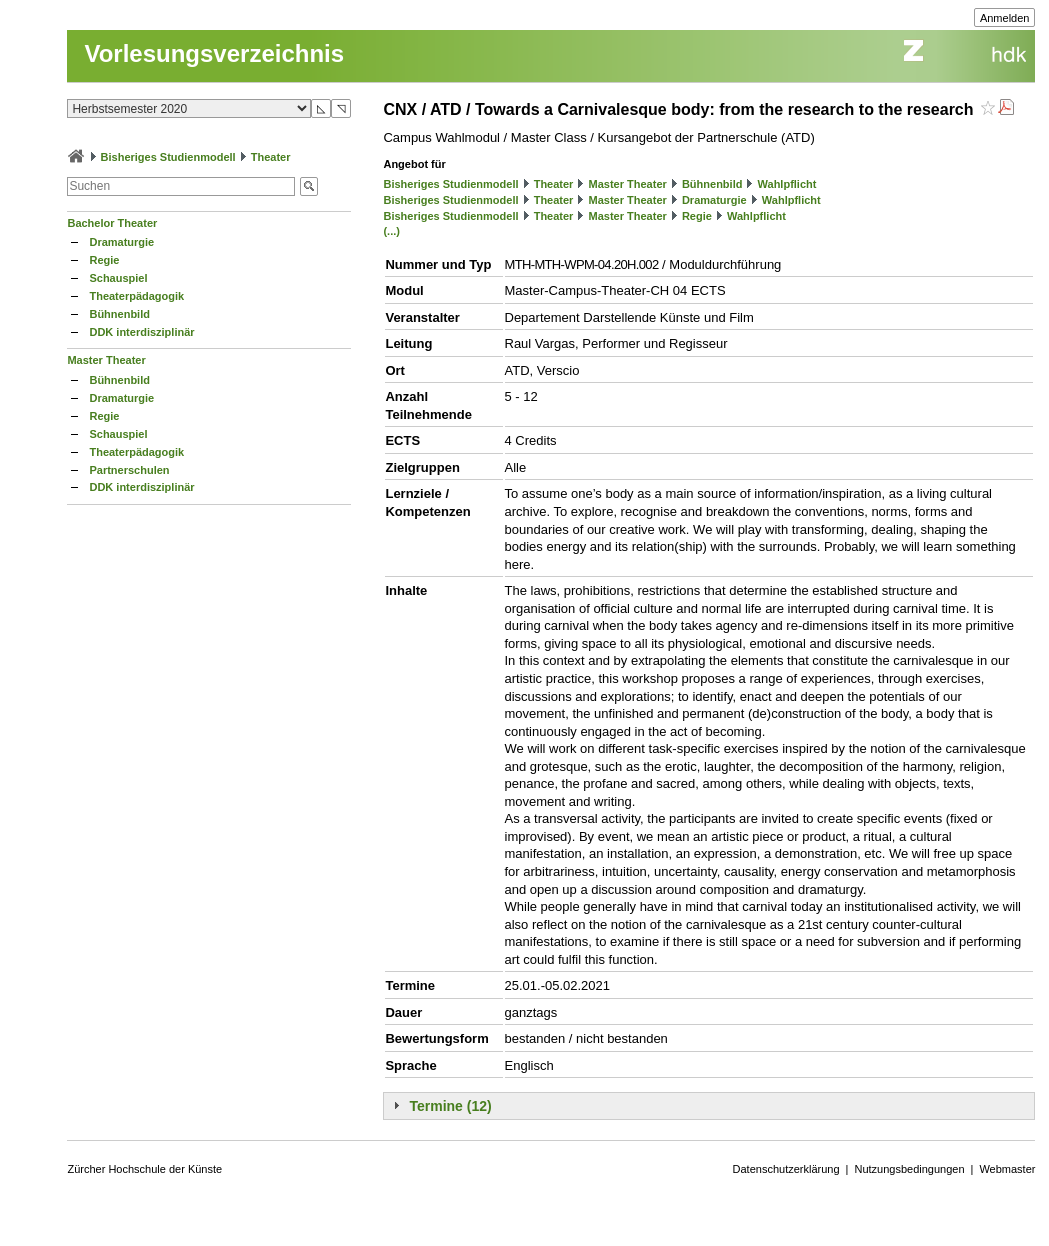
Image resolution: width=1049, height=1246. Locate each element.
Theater (271, 157)
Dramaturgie (121, 242)
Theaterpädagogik (136, 296)
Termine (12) (450, 1106)
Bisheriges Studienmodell (168, 157)
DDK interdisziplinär (141, 332)
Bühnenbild (119, 314)
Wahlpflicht (787, 184)
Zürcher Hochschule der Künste (144, 1169)
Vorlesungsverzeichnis (214, 53)
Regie (104, 260)
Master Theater (106, 360)
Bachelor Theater (112, 223)
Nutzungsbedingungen (909, 1169)
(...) (391, 231)
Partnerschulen (129, 470)
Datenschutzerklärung (786, 1169)
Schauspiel (118, 278)
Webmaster (1007, 1169)
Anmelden (1005, 18)
